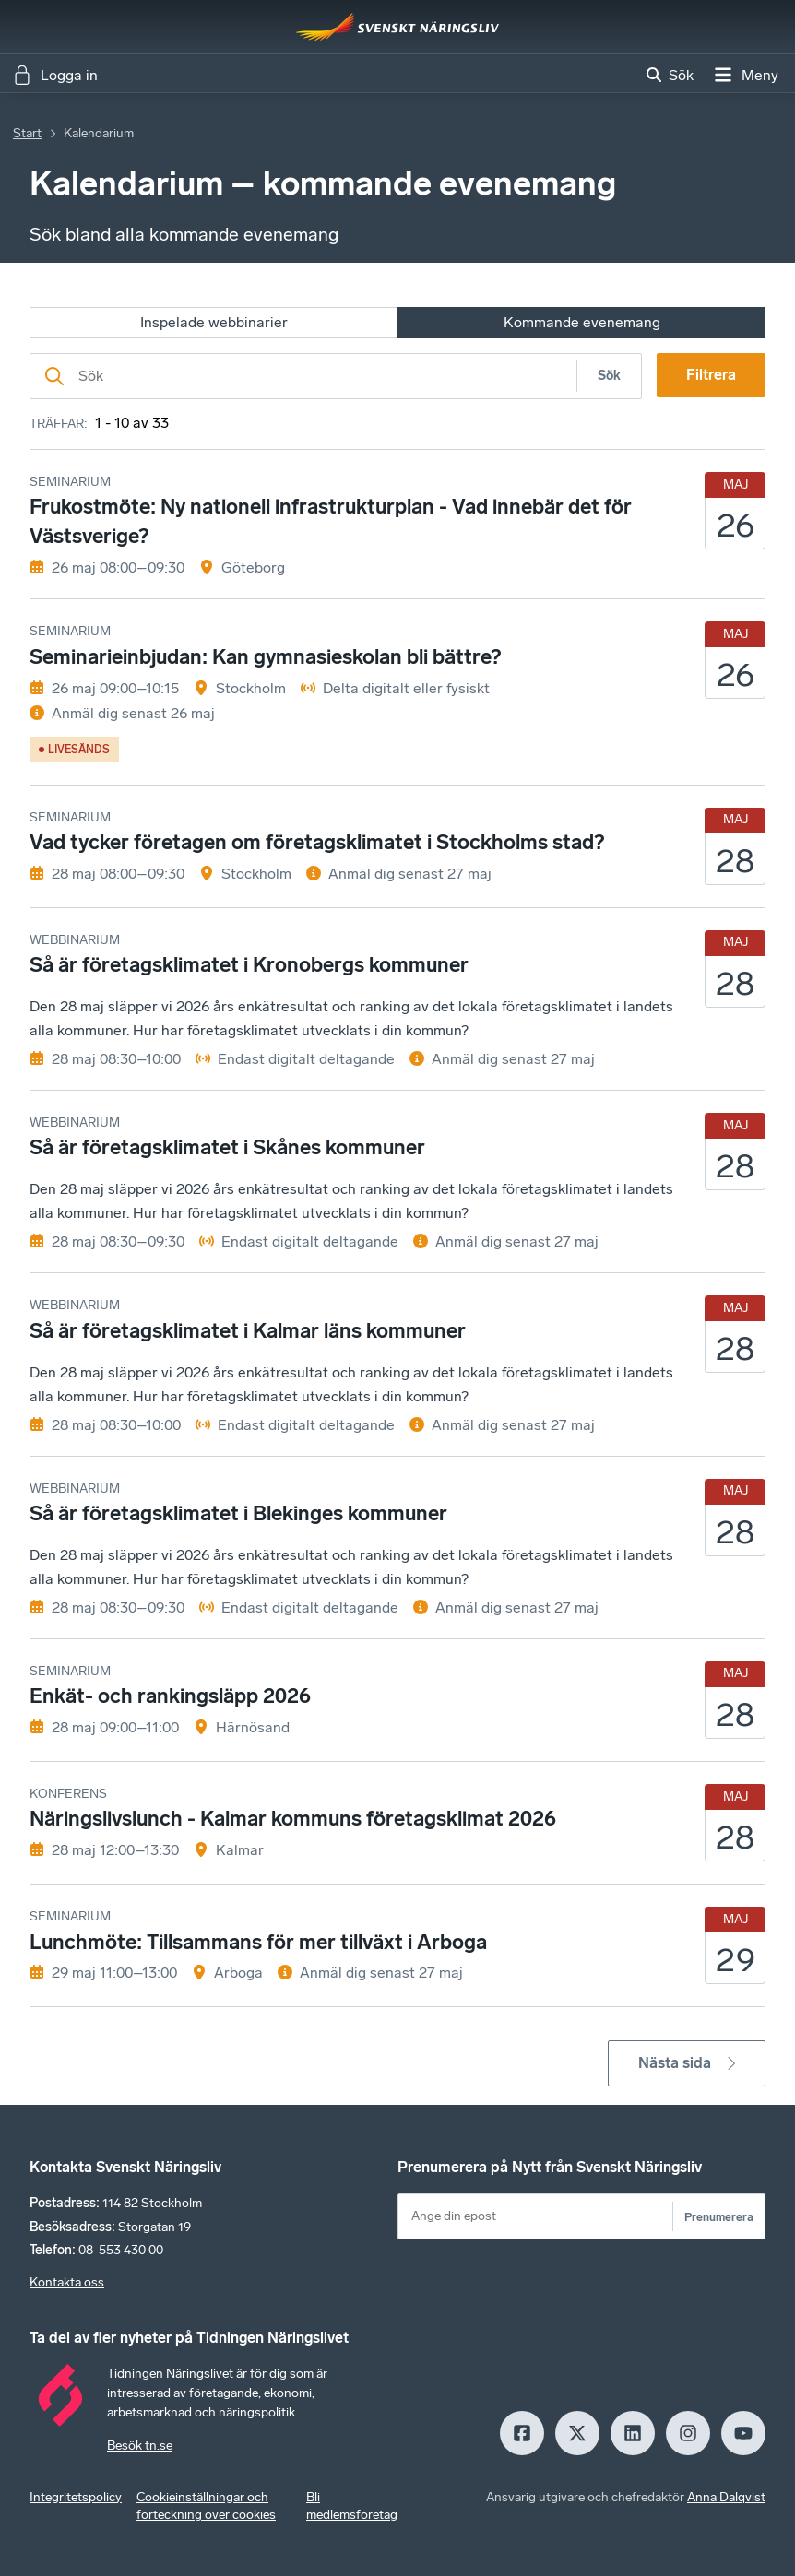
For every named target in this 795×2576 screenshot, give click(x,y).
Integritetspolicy (76, 2497)
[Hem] (397, 26)
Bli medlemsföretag (352, 2506)
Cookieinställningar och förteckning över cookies (206, 2506)
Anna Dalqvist (726, 2497)
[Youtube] (743, 2433)
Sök (609, 376)
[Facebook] (522, 2433)
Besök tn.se (139, 2445)
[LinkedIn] (633, 2433)
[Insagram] (688, 2433)
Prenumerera (718, 2217)
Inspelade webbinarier (214, 322)
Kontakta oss (67, 2282)
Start (27, 133)
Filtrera (711, 375)
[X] (577, 2433)
